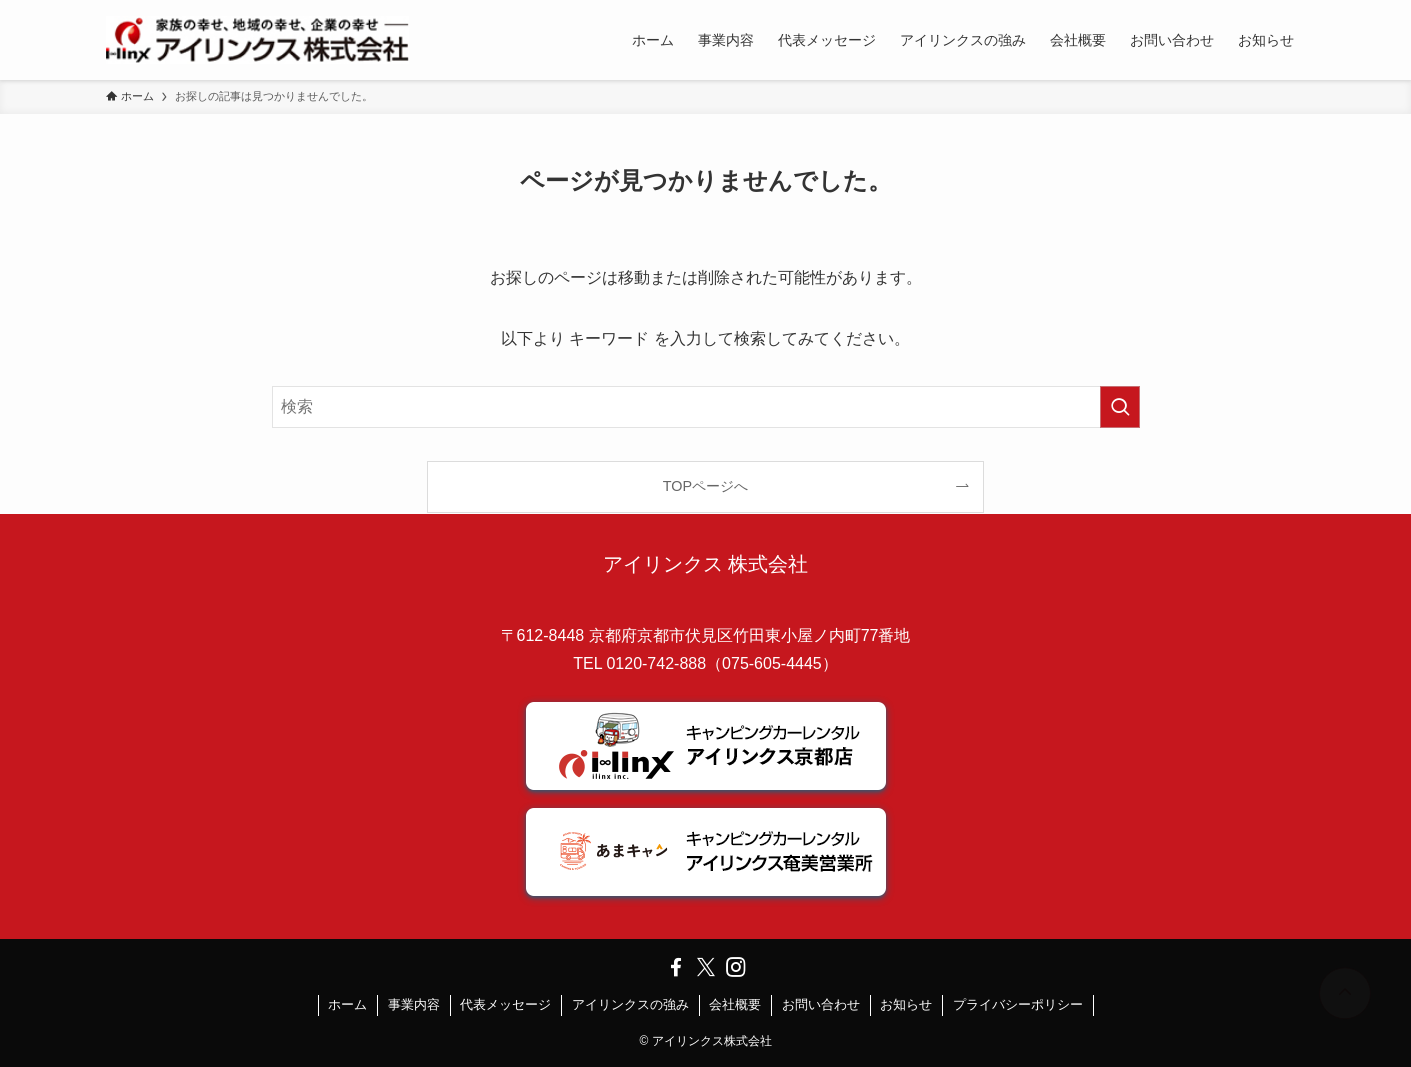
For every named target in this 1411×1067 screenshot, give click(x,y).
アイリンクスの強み (630, 1004)
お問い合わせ (821, 1004)
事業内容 (414, 1004)
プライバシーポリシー (1018, 1004)
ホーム (347, 1004)
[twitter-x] (706, 967)
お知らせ (906, 1004)
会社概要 (735, 1004)
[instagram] (736, 967)
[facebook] (676, 967)
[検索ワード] (706, 407)
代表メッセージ (505, 1004)
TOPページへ (705, 486)
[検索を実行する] (1120, 407)
